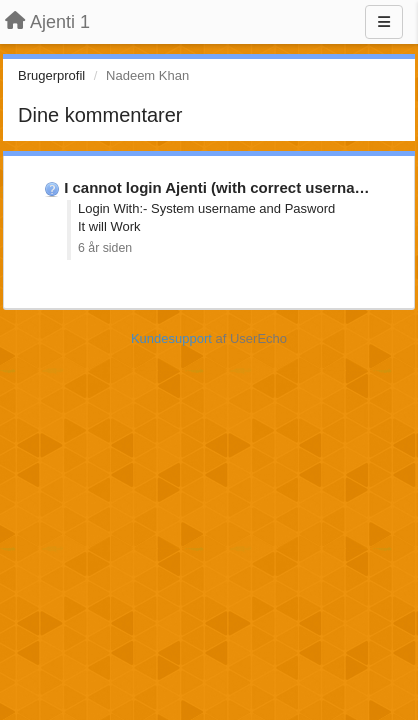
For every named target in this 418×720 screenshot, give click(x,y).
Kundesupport (171, 338)
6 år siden (105, 248)
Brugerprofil (51, 75)
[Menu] (384, 22)
